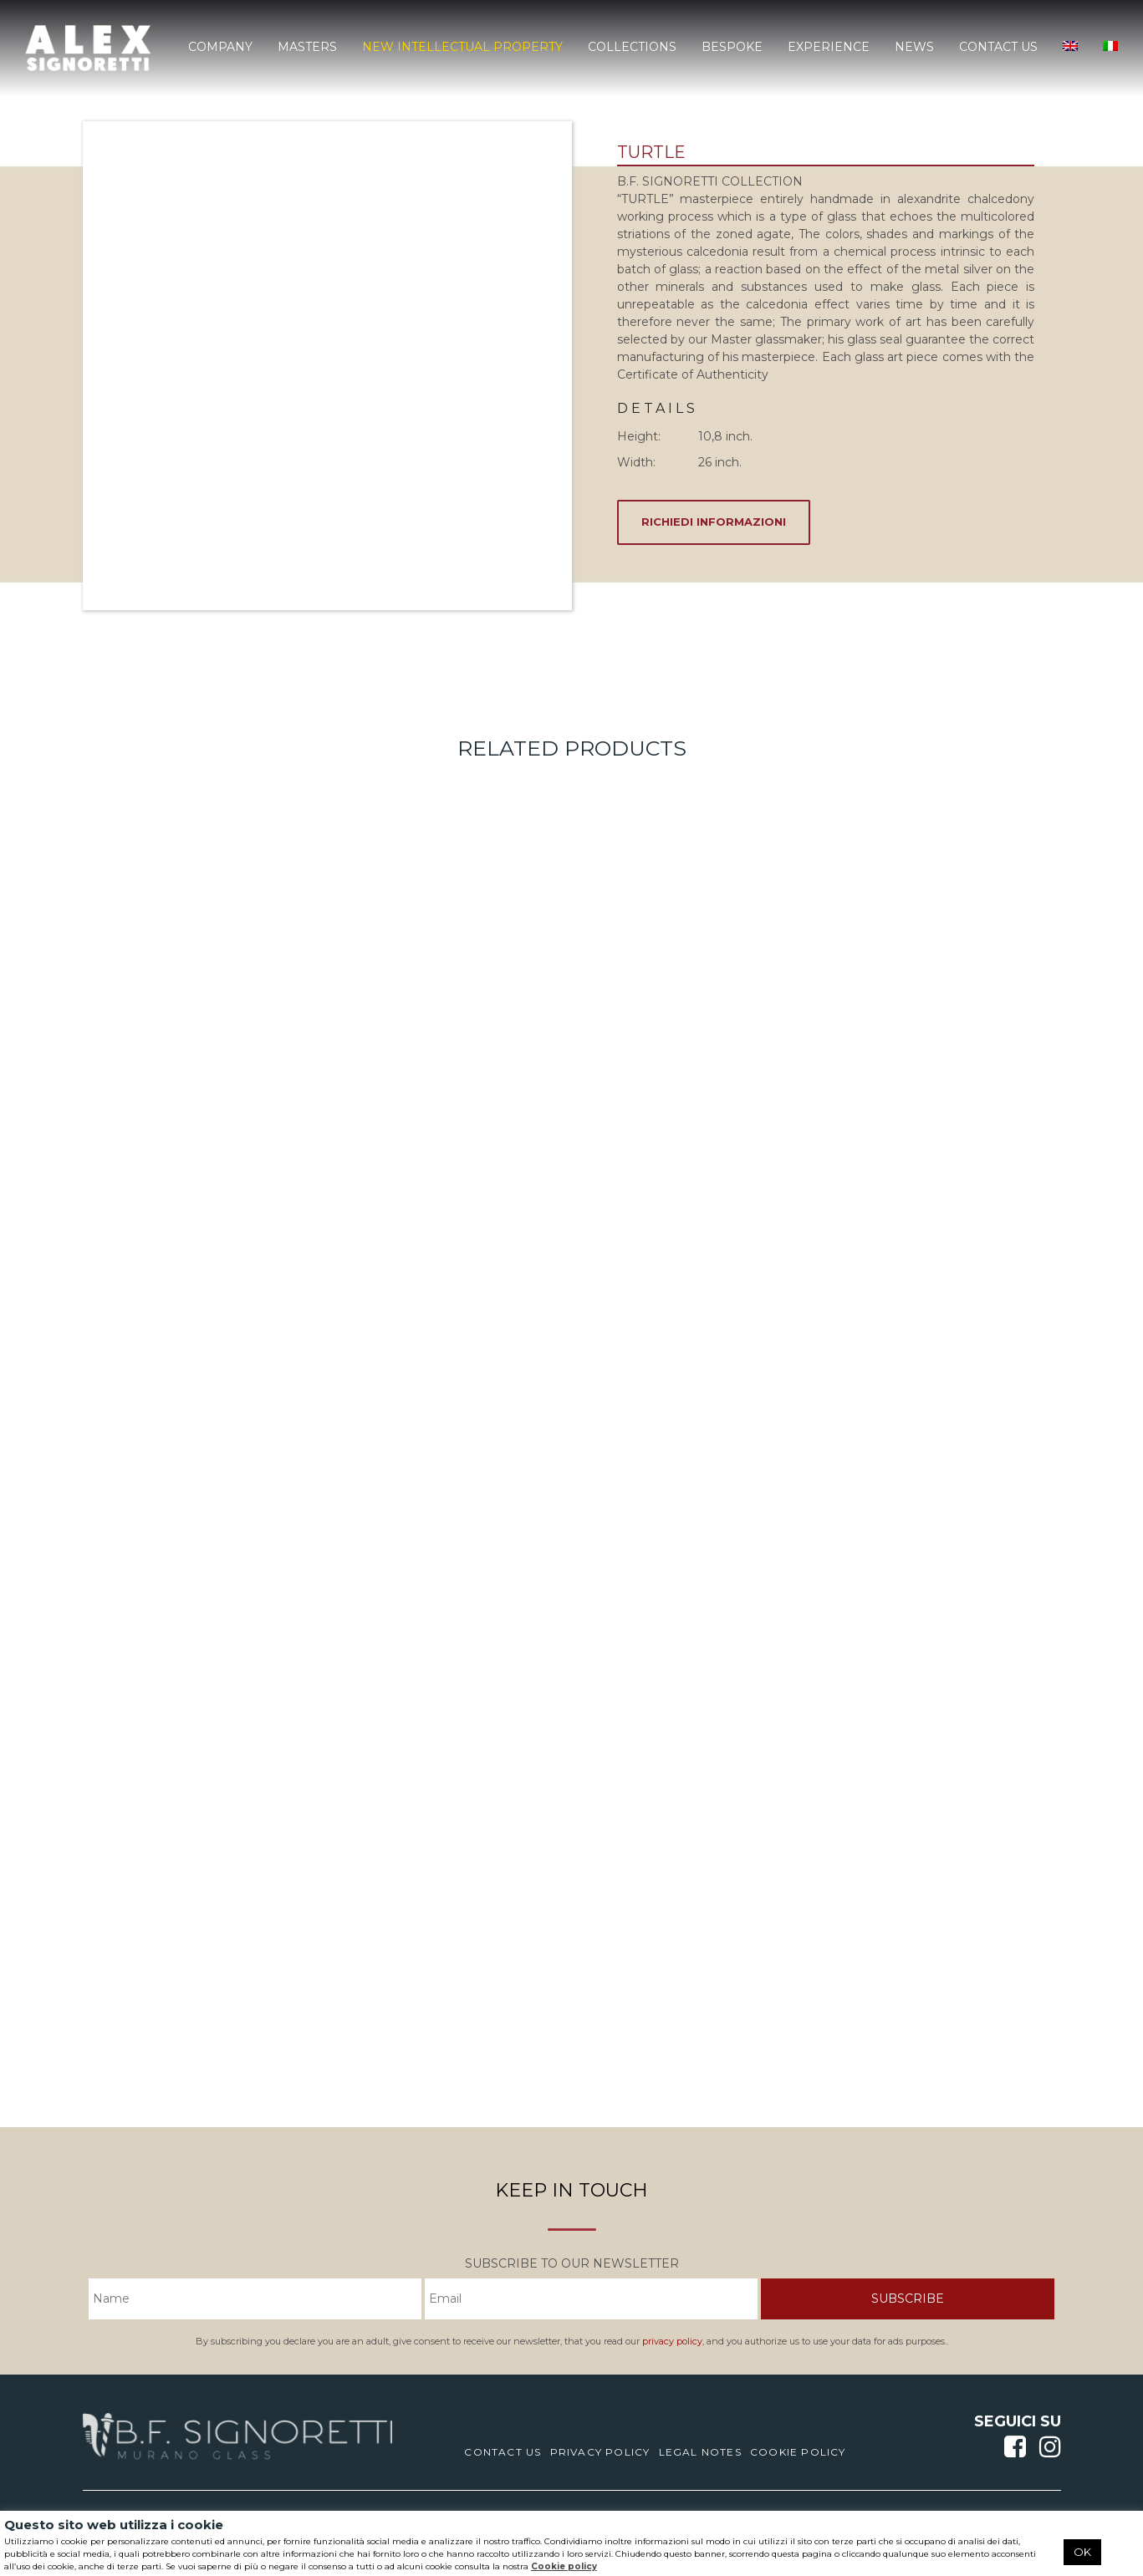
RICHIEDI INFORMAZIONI (713, 521)
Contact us (502, 2452)
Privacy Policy (600, 2452)
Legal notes (700, 2452)
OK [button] (1082, 2551)
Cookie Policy (798, 2452)
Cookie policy (564, 2566)
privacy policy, (673, 2341)
